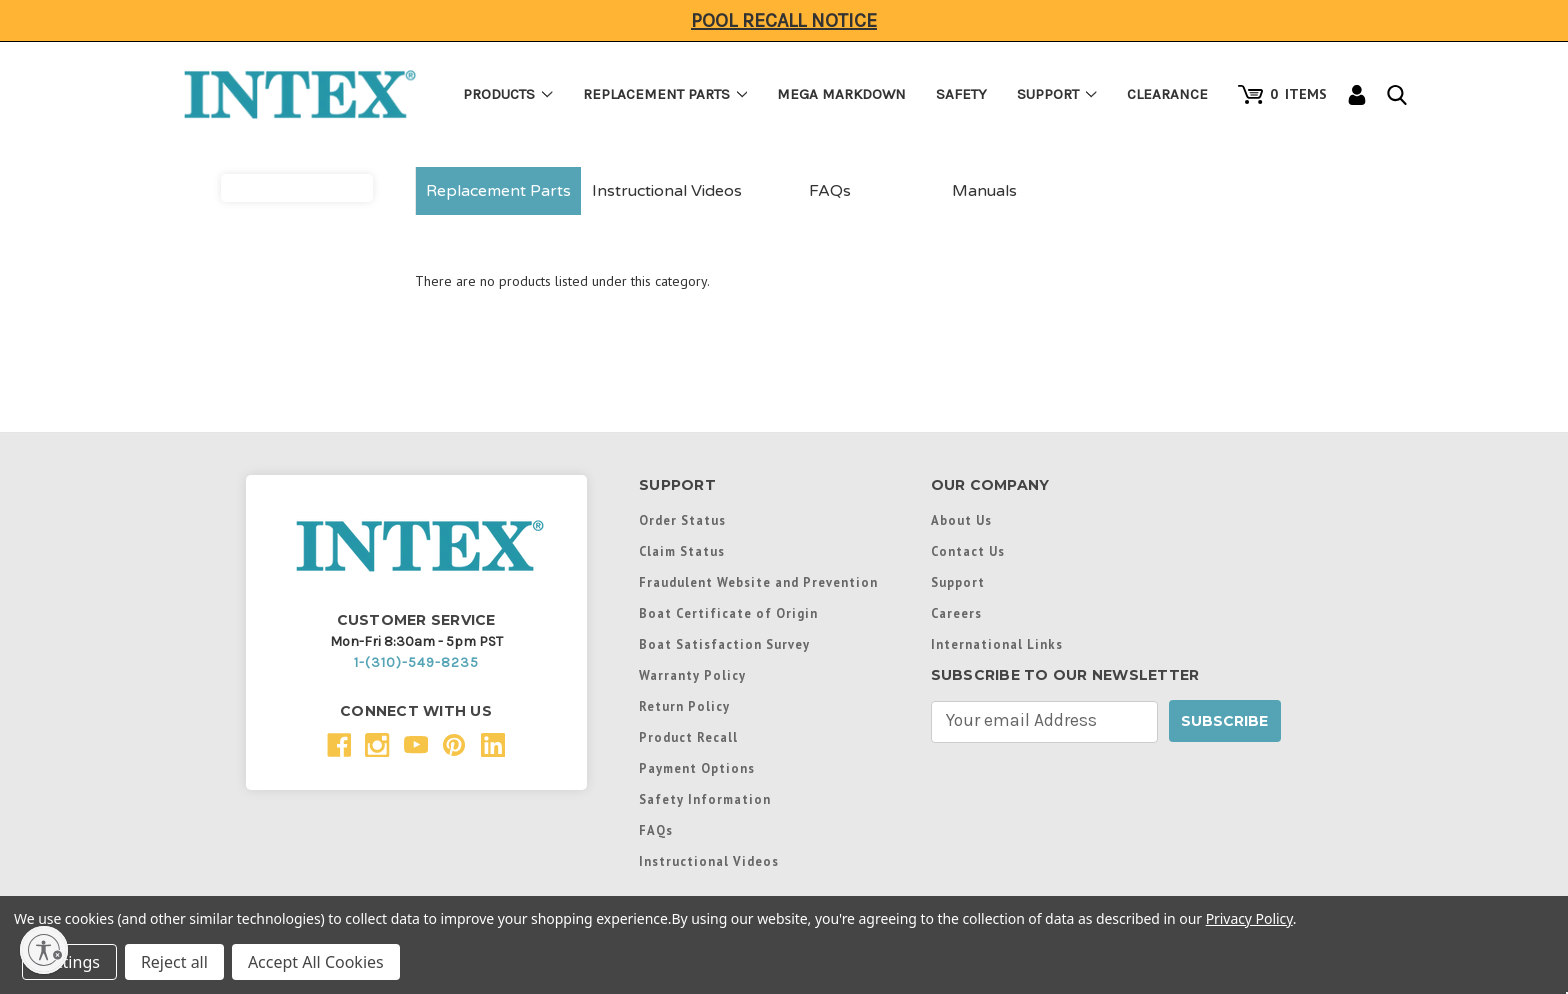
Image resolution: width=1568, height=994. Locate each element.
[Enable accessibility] (44, 950)
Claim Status (682, 551)
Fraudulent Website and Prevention (758, 582)
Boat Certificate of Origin (728, 613)
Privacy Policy (1249, 918)
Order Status (682, 520)
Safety (961, 94)
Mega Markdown (841, 94)
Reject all (174, 962)
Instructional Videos (667, 191)
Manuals (984, 191)
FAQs (830, 191)
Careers (956, 613)
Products (508, 94)
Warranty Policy (692, 675)
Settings (69, 962)
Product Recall (688, 737)
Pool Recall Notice (784, 20)
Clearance (1167, 94)
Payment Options (697, 768)
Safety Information (705, 799)
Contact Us (968, 551)
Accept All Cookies (316, 962)
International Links (997, 644)
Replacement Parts (665, 94)
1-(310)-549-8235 (416, 662)
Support (1057, 94)
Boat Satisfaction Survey (724, 644)
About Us (961, 520)
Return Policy (684, 706)
